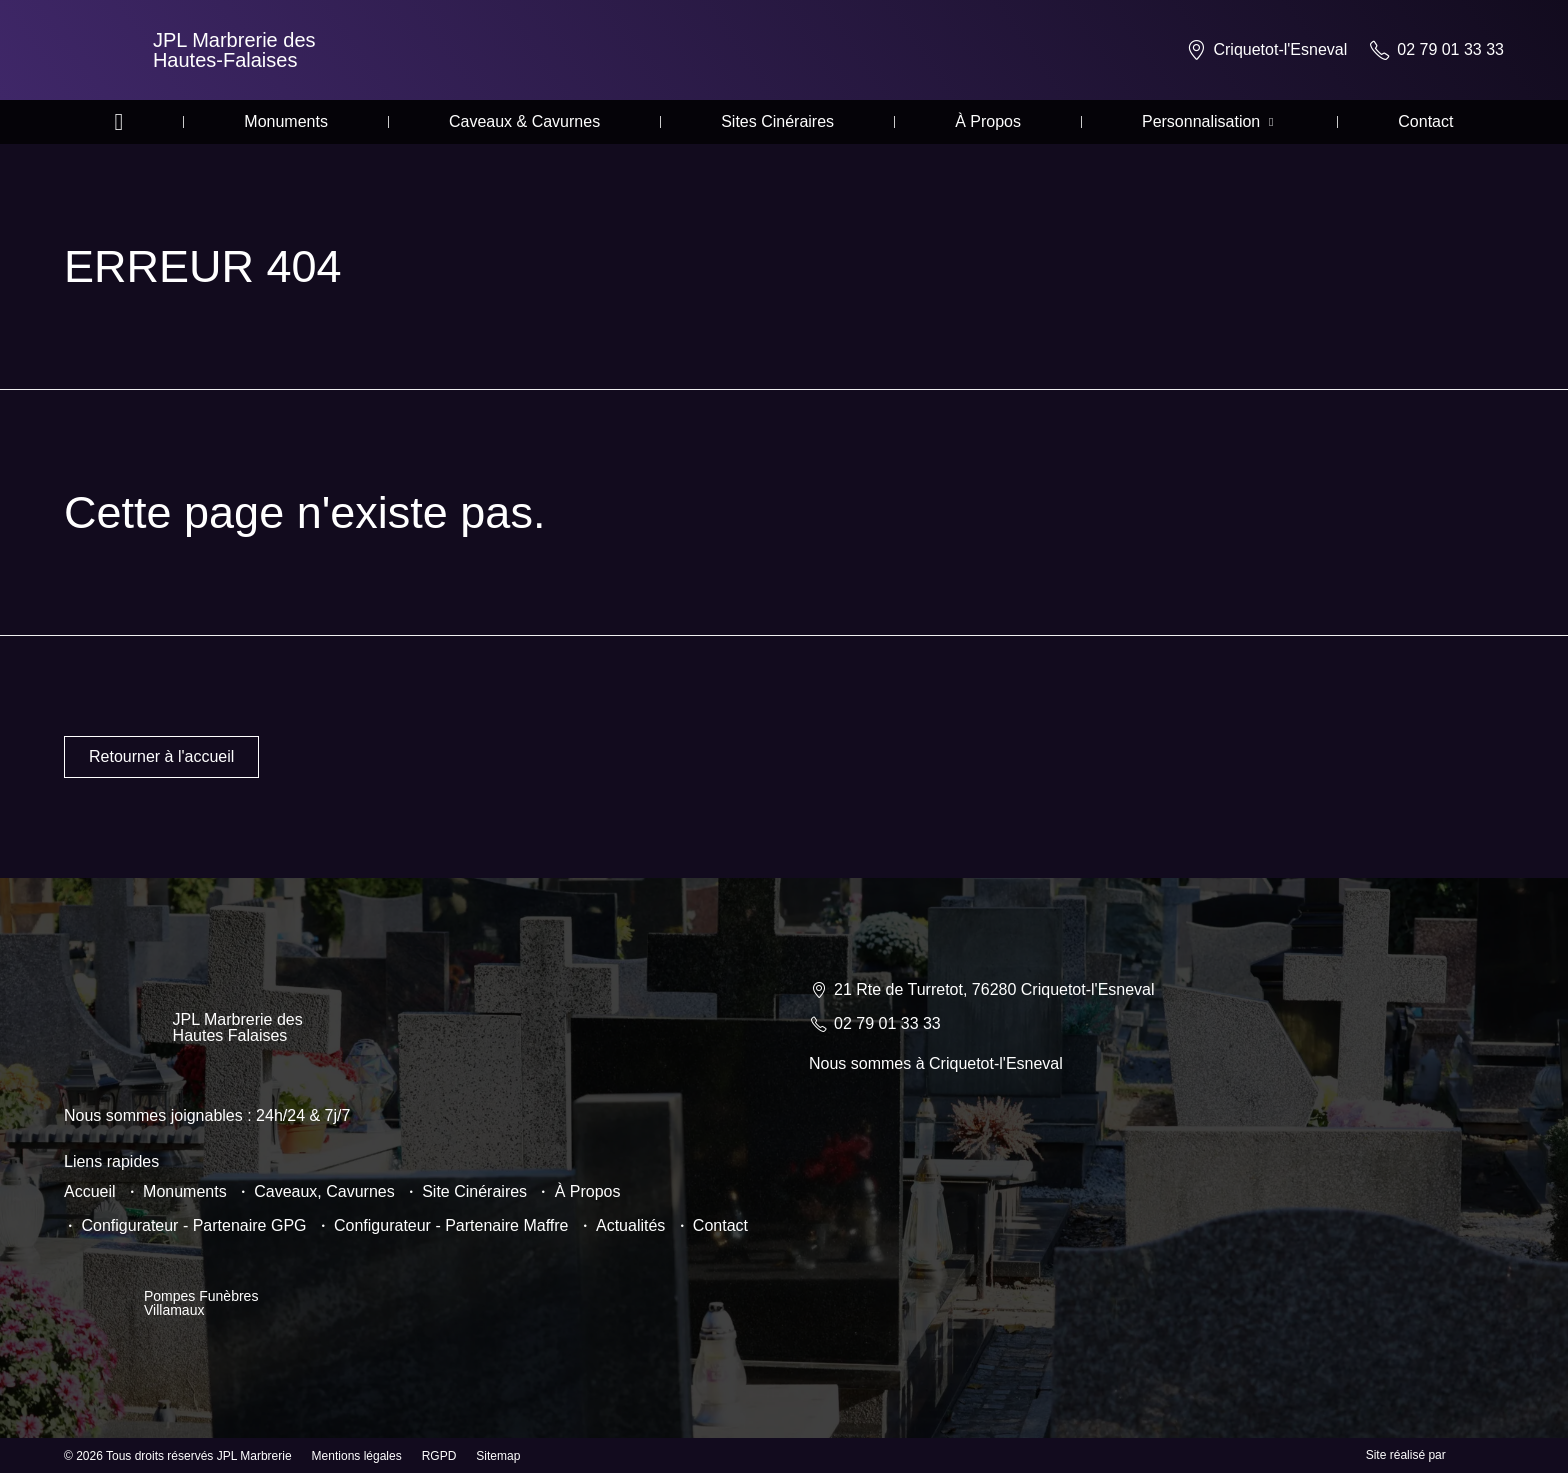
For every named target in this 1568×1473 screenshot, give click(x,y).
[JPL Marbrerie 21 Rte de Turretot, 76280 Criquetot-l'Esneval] (1156, 1192)
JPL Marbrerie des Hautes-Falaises (234, 50)
